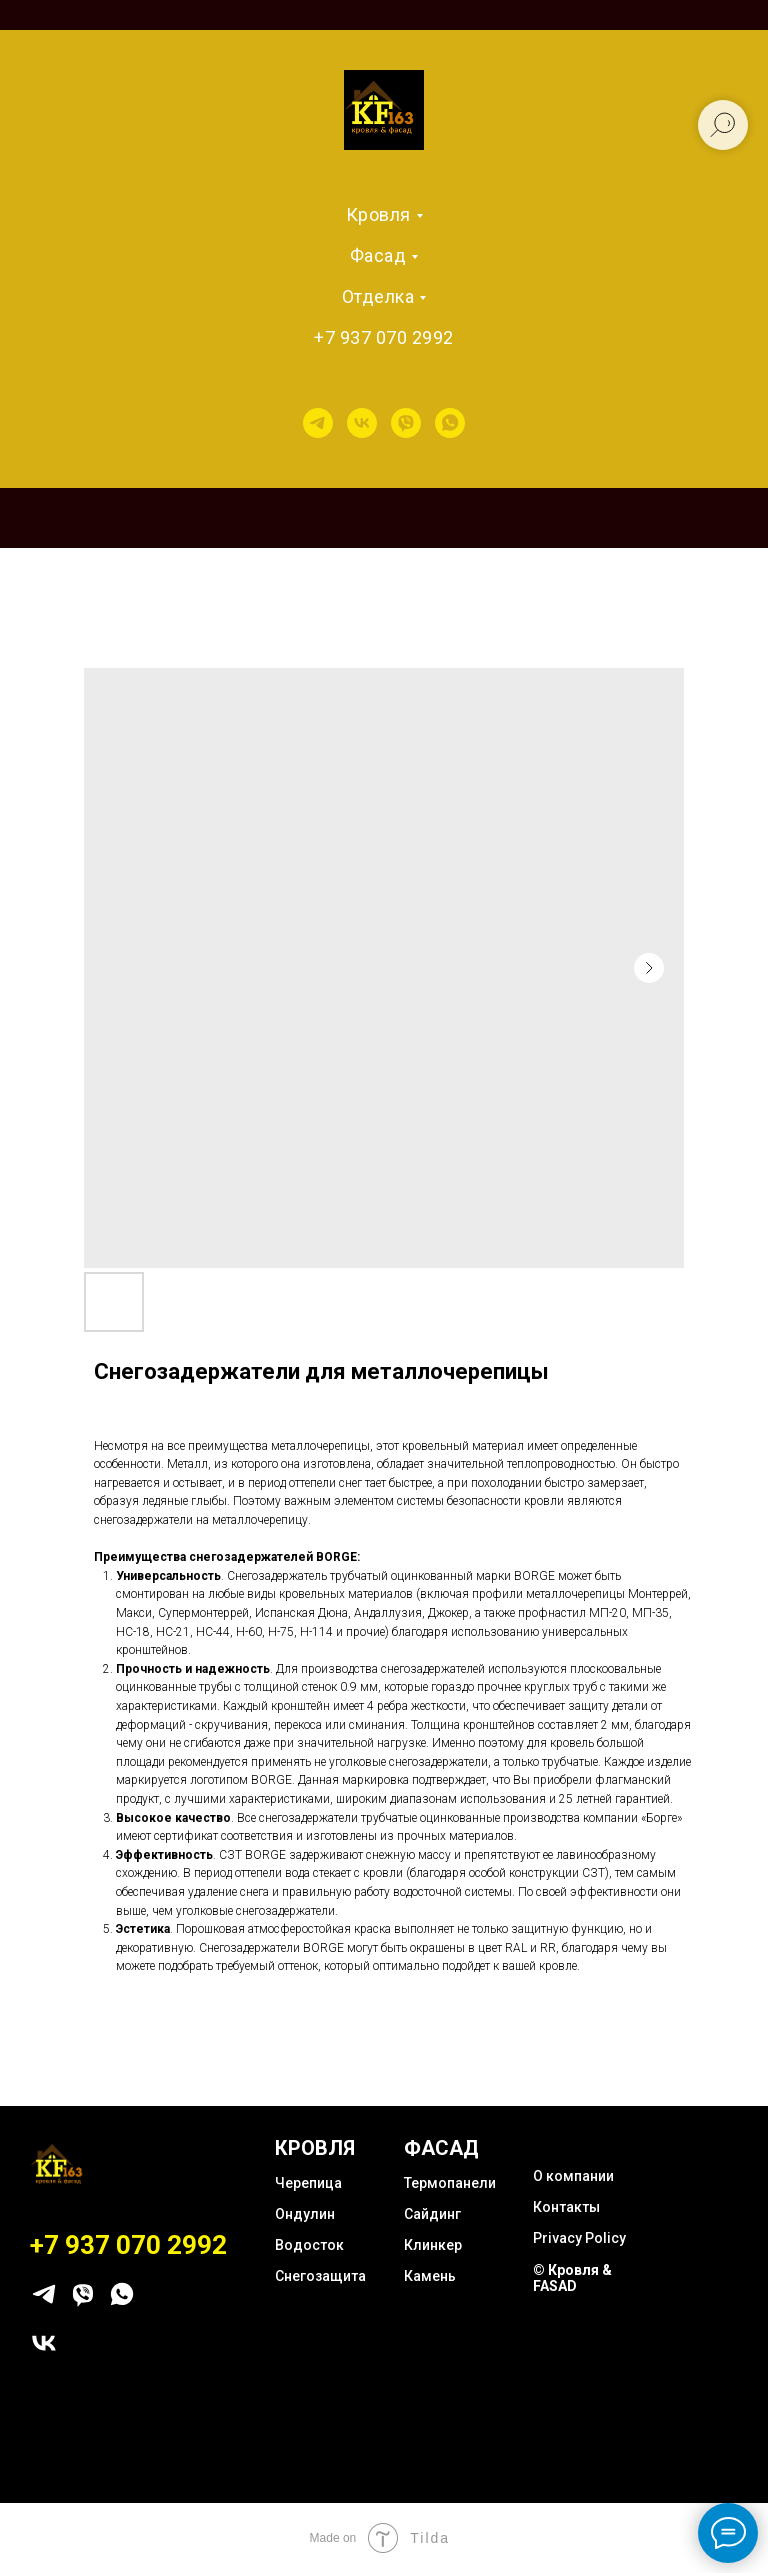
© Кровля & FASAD (572, 2278)
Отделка (378, 296)
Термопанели (450, 2183)
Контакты (566, 2207)
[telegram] (318, 423)
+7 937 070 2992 (384, 337)
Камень (430, 2276)
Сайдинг (432, 2214)
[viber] (406, 423)
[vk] (362, 423)
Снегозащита (320, 2276)
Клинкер (433, 2245)
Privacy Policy (579, 2238)
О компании (573, 2176)
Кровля (378, 214)
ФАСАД (441, 2148)
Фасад (378, 255)
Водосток (309, 2245)
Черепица (308, 2183)
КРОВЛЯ (315, 2148)
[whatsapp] (450, 423)
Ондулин (305, 2214)
